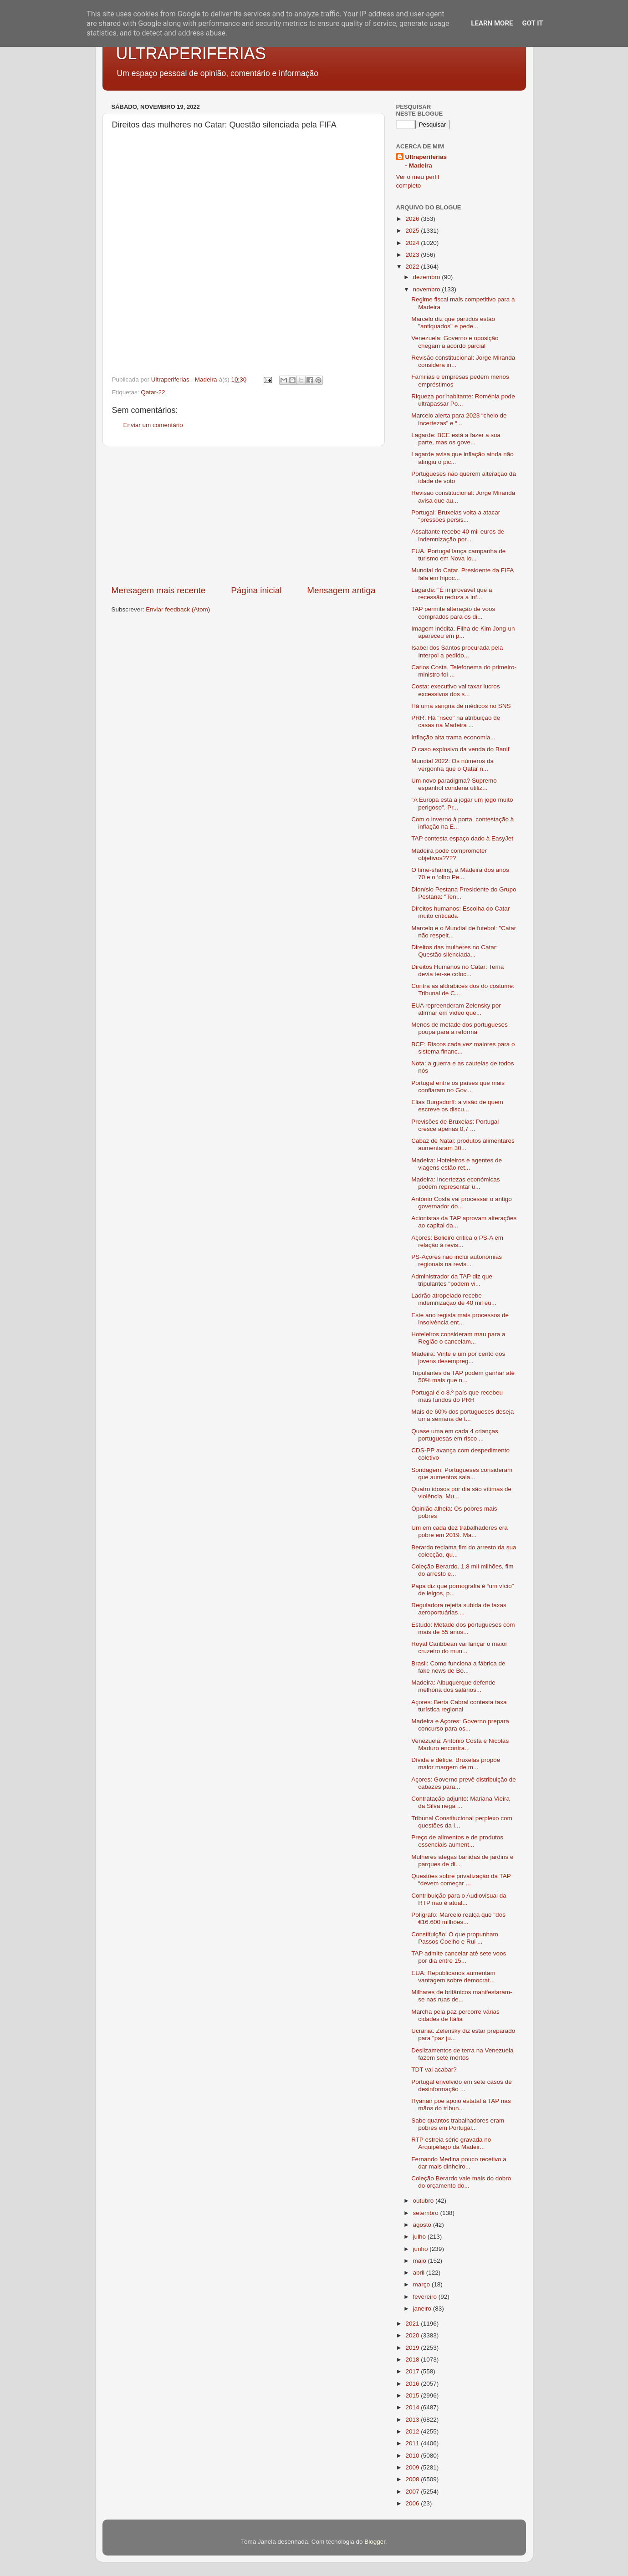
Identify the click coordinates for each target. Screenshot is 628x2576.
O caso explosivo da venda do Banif (460, 749)
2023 (413, 254)
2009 (413, 2467)
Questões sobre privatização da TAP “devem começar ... (461, 1880)
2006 (413, 2503)
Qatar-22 (153, 392)
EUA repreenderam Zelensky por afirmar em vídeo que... (456, 1009)
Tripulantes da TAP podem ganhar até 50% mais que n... (463, 1376)
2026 (413, 218)
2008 (413, 2479)
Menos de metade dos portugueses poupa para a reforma (459, 1028)
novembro (427, 289)
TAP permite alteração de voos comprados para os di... (453, 613)
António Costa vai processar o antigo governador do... (461, 1203)
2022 (413, 266)
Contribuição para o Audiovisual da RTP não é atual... (458, 1899)
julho (420, 2236)
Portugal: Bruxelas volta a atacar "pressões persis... (455, 516)
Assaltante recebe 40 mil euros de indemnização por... (457, 535)
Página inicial (256, 590)
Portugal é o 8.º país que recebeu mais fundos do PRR (457, 1396)
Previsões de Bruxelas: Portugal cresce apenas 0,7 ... (455, 1125)
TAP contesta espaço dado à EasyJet (462, 838)
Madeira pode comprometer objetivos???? (449, 854)
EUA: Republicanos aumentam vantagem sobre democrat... (453, 1977)
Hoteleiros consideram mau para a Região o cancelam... (458, 1338)
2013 (413, 2419)
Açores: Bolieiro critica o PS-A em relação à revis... (457, 1241)
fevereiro (426, 2296)
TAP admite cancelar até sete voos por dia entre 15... (458, 1957)
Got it (532, 23)
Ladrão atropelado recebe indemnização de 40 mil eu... (453, 1299)
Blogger (374, 2541)
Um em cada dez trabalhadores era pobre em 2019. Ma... (459, 1531)
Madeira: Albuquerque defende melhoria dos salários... (453, 1686)
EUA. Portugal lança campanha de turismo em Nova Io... (458, 555)
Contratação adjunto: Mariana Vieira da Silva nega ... (460, 1802)
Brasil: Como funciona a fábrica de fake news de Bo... (458, 1667)
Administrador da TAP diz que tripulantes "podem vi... (451, 1280)
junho (421, 2248)
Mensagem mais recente (159, 590)
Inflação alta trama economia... (453, 737)
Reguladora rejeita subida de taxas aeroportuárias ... (458, 1609)
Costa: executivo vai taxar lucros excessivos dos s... (455, 690)
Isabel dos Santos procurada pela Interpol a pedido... (457, 651)
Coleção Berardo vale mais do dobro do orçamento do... (461, 2182)
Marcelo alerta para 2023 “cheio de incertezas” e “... (458, 419)
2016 (413, 2383)
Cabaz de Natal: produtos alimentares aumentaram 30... (463, 1144)
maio (420, 2260)
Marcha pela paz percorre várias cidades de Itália (455, 2015)
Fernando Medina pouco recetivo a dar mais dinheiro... (458, 2163)
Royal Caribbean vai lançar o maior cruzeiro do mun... (459, 1647)
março (422, 2284)
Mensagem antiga (341, 590)
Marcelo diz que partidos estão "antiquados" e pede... (453, 323)
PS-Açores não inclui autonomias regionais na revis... (456, 1260)
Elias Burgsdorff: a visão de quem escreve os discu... (457, 1106)
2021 (413, 2323)
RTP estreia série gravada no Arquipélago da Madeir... (451, 2143)
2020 (413, 2335)
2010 (413, 2455)
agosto (423, 2224)
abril (419, 2272)
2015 (413, 2395)
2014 (413, 2407)
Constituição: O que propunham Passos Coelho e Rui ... (454, 1938)
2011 (413, 2443)
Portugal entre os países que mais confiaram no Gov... (458, 1086)
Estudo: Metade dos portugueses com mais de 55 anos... (463, 1628)
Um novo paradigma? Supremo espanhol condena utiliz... (454, 784)
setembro (426, 2212)
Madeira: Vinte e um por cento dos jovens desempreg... (458, 1357)
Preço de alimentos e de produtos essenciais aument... (457, 1841)
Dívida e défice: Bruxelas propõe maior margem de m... (455, 1763)
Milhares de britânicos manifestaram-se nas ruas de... (461, 1996)
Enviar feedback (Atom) (178, 609)
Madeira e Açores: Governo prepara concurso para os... (460, 1725)
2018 (413, 2359)
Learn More (492, 23)
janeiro (423, 2308)
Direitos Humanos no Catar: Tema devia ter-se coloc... (457, 970)
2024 (413, 242)
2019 (413, 2347)
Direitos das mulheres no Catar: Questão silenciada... (454, 951)
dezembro (427, 277)
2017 (413, 2371)
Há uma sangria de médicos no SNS (461, 706)
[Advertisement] (243, 515)
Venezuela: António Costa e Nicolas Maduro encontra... (460, 1744)
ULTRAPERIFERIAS (191, 53)
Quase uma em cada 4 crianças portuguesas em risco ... (454, 1435)
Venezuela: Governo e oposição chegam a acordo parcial (454, 342)
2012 (413, 2431)
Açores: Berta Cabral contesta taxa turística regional (458, 1706)
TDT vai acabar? (434, 2069)
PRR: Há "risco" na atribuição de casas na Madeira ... (455, 721)
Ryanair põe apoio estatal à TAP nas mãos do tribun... (461, 2104)
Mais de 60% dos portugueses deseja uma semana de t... (462, 1415)
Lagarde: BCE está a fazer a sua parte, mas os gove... (455, 439)
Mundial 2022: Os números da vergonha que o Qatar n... (452, 765)
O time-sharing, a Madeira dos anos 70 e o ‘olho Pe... (460, 873)
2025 (413, 230)
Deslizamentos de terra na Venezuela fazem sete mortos (462, 2054)
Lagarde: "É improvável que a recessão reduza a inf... (451, 593)
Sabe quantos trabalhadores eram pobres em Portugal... (457, 2124)
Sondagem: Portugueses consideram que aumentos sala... (461, 1473)
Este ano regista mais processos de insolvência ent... (460, 1319)
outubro (424, 2200)
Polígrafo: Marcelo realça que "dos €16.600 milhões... (458, 1918)
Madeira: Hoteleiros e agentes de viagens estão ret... (456, 1164)
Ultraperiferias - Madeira (426, 161)
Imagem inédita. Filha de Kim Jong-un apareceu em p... (463, 632)
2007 (413, 2491)
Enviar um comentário (153, 425)
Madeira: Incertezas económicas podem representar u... (455, 1183)
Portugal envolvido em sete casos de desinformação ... (461, 2085)
